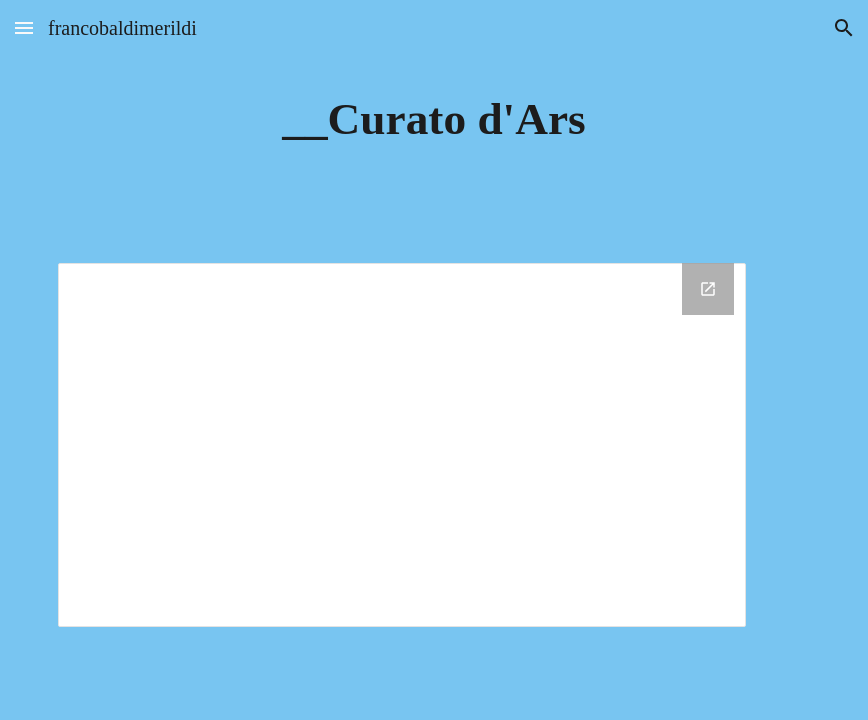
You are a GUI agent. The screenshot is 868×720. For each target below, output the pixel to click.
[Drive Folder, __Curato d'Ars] (402, 445)
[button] (24, 27)
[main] (433, 119)
